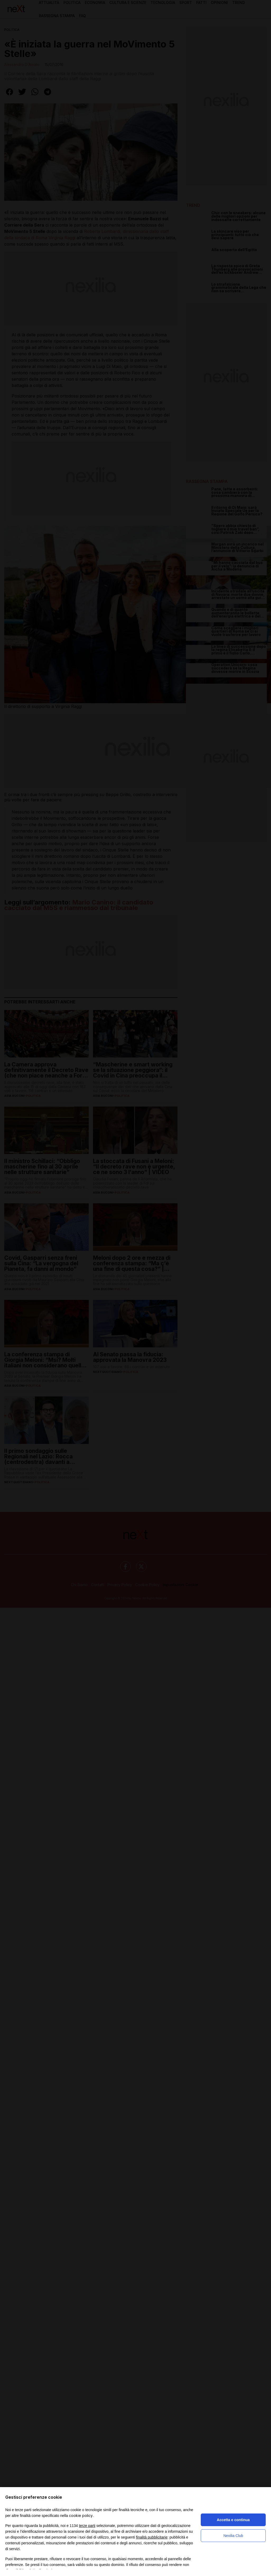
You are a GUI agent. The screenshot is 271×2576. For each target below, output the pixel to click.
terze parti (87, 2526)
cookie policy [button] (81, 2515)
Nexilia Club (233, 2536)
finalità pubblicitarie (151, 2537)
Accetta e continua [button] (233, 2520)
